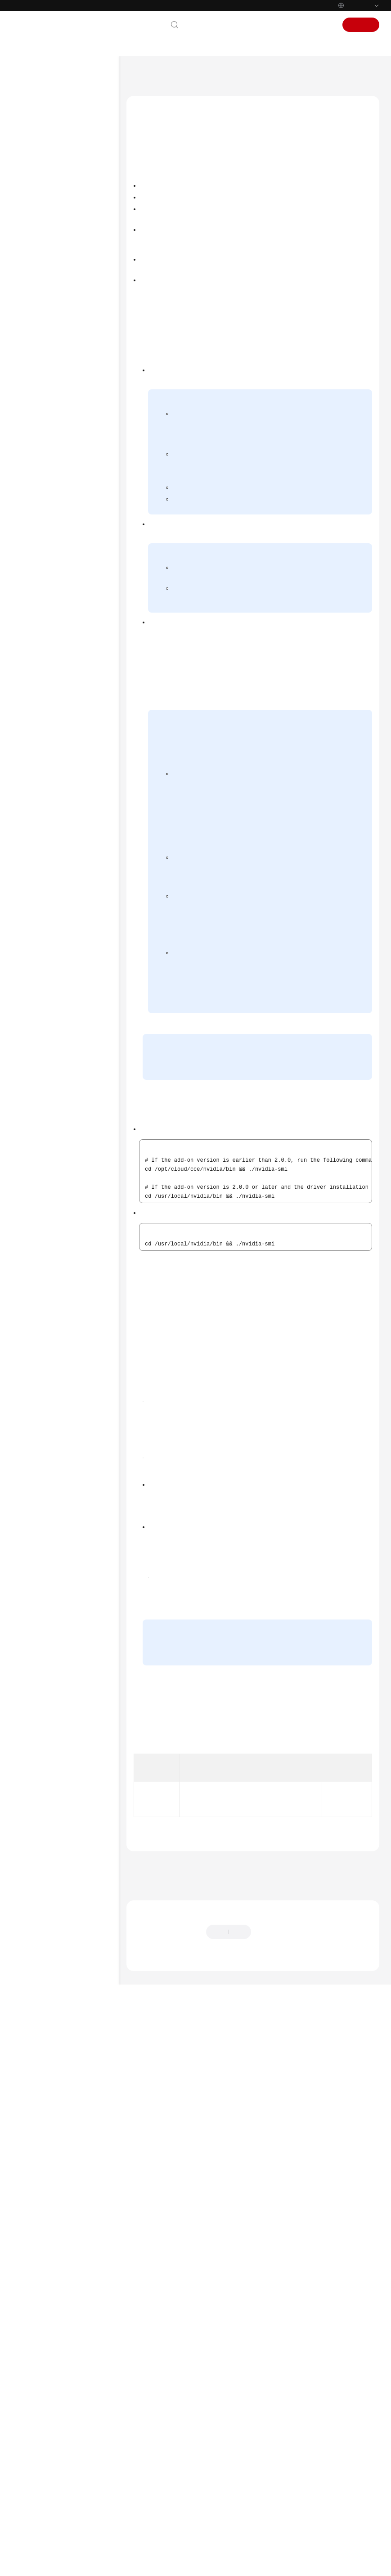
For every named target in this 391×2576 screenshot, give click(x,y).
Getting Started (42, 201)
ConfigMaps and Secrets (68, 645)
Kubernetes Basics (46, 186)
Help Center (145, 74)
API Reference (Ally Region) (63, 1068)
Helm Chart (53, 982)
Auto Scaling (54, 659)
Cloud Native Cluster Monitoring (73, 920)
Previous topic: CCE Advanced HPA (175, 2427)
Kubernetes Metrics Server (71, 809)
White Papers (39, 1152)
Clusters (48, 515)
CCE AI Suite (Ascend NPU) (73, 869)
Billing (30, 172)
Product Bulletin (43, 143)
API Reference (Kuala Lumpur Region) (66, 417)
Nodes (46, 530)
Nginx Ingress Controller (77, 791)
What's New (38, 129)
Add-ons (49, 674)
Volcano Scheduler (70, 887)
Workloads (52, 558)
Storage (48, 602)
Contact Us (203, 24)
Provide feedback (283, 2495)
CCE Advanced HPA (71, 828)
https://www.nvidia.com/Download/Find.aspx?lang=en (221, 1606)
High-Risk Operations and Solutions (70, 497)
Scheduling (52, 573)
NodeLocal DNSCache (74, 901)
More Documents (45, 302)
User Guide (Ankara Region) (65, 435)
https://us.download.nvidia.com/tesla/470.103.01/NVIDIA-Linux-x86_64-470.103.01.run (256, 2005)
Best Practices (40, 230)
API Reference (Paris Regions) (66, 376)
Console (292, 24)
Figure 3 (217, 1985)
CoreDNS (59, 702)
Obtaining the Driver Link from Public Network (293, 575)
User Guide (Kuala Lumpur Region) (63, 394)
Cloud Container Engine (199, 74)
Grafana (58, 953)
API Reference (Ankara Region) (68, 1039)
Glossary (33, 1109)
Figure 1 (358, 1622)
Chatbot (143, 2523)
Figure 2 (232, 1828)
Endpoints (35, 1166)
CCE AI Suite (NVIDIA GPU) (76, 846)
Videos (30, 287)
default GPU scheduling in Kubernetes (295, 895)
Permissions (53, 996)
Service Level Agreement (55, 1137)
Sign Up (361, 24)
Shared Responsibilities (53, 1123)
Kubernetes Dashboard (76, 762)
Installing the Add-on (166, 203)
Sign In (322, 24)
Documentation (250, 24)
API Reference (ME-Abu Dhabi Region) (67, 343)
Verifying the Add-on (166, 219)
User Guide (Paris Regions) (63, 361)
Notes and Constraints (167, 187)
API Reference (40, 244)
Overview (59, 688)
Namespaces (54, 630)
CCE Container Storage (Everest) (75, 721)
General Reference (46, 1094)
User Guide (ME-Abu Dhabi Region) (64, 320)
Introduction (156, 170)
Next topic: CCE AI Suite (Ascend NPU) (181, 2439)
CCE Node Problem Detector (71, 743)
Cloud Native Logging (74, 938)
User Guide (36, 215)
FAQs (28, 273)
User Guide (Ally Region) (60, 1054)
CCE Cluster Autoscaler (75, 776)
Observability (55, 616)
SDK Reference (41, 258)
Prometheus (62, 967)
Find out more (301, 2565)
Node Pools (53, 544)
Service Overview (44, 158)
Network (49, 587)
